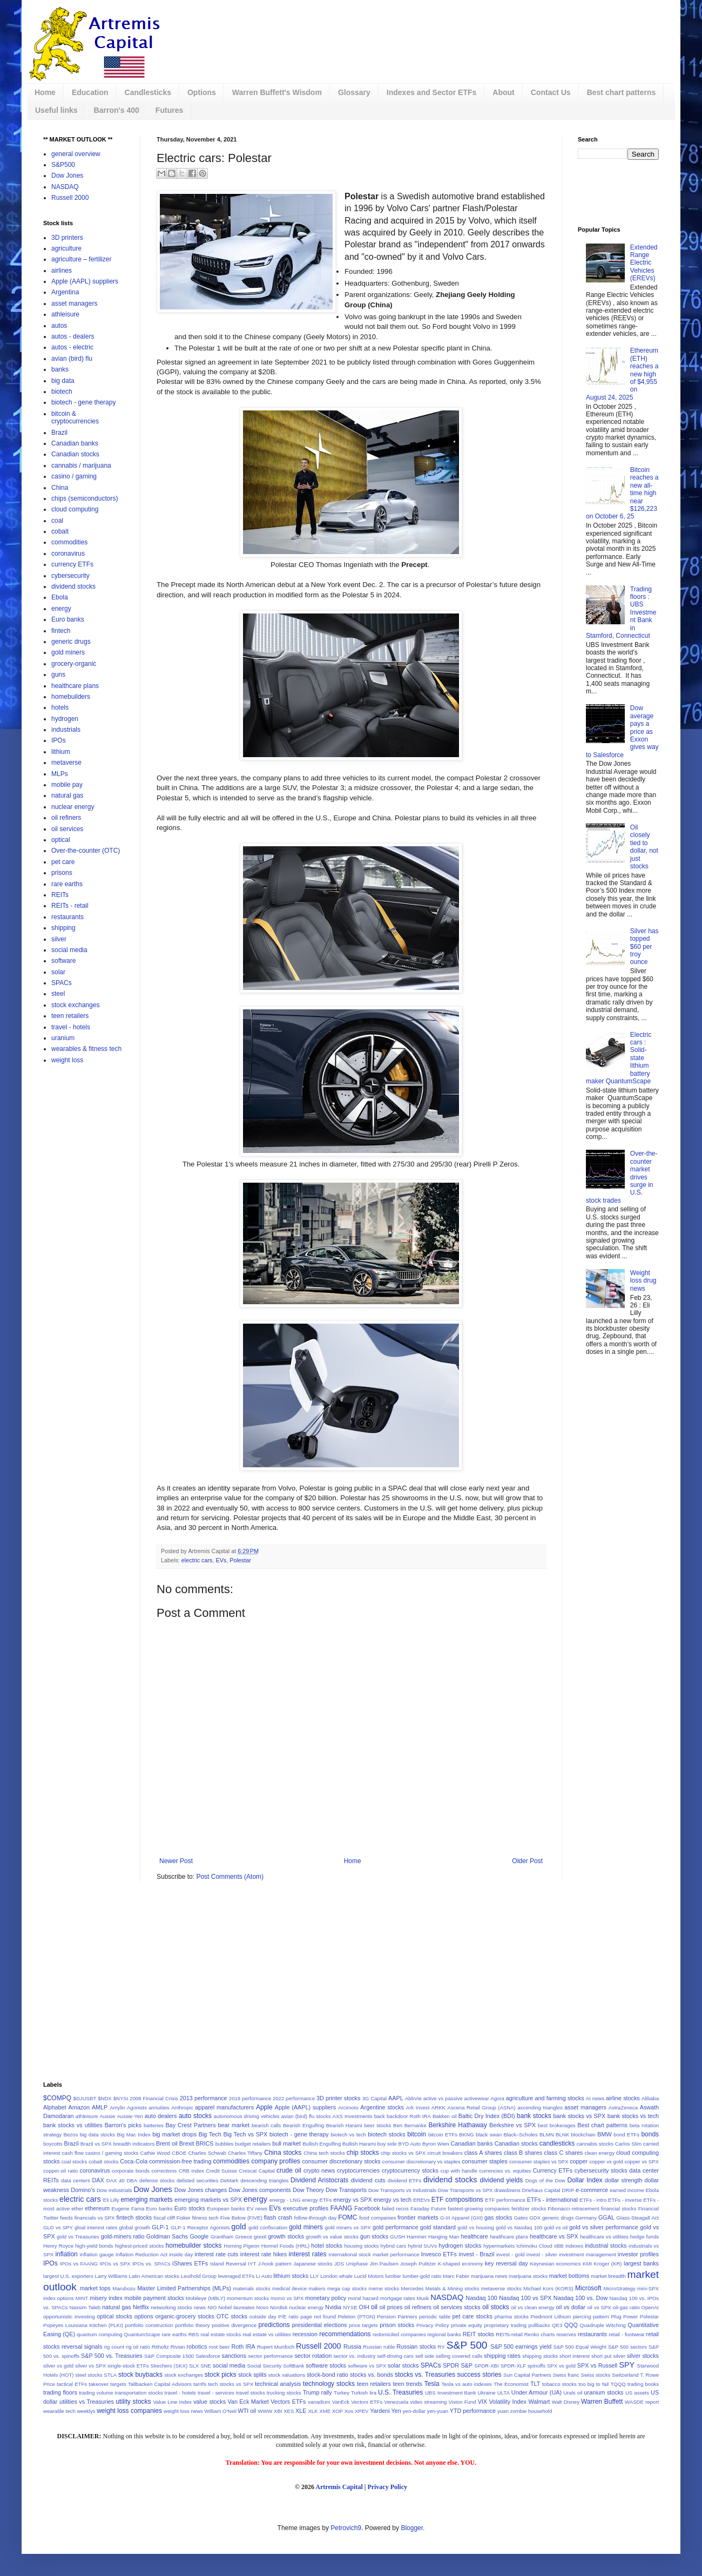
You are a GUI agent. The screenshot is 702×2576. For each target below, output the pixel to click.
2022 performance (294, 2098)
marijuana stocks (528, 2276)
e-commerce (592, 2190)
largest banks (641, 2263)
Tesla (432, 2384)
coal (57, 520)
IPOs (58, 740)
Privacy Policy (432, 2325)
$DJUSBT (85, 2098)
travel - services (216, 2393)
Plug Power (624, 2316)
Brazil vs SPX (96, 2144)
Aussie (108, 2116)
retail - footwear (627, 2334)
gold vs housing (475, 2227)
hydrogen (64, 719)
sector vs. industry (354, 2356)
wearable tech (59, 2411)
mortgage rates (397, 2298)
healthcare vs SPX (554, 2236)
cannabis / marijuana (81, 465)
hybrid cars (393, 2246)
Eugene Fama (127, 2208)
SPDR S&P (458, 2365)
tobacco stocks (559, 2384)
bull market (286, 2143)
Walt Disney (565, 2402)
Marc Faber (456, 2276)
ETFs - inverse (625, 2200)
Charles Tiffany (245, 2153)
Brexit (186, 2143)
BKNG (466, 2134)
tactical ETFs (72, 2384)
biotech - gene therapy (83, 402)
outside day (262, 2316)
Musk (422, 2298)
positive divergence (234, 2325)
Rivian (178, 2347)
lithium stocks (290, 2275)
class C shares (563, 2152)
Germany (586, 2218)
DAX (98, 2180)
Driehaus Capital (541, 2190)
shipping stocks (540, 2356)
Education (90, 92)
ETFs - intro (592, 2200)
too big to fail (593, 2384)
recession (305, 2334)
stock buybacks (140, 2374)
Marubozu (124, 2288)
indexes (574, 2246)
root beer (219, 2347)
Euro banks (67, 619)
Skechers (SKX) (169, 2366)
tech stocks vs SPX (230, 2384)
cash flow (73, 2153)
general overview (75, 154)
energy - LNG (285, 2200)
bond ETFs (626, 2134)
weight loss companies (129, 2411)
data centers (75, 2180)
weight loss (67, 1060)
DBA (132, 2180)
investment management (587, 2254)
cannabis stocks (595, 2144)
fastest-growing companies (479, 2208)
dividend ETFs (404, 2180)
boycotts (53, 2144)
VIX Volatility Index (502, 2401)
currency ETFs (72, 564)
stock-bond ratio (327, 2374)
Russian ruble (379, 2347)
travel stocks (250, 2393)
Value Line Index (172, 2402)
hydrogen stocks (459, 2245)
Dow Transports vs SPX (465, 2190)
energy (61, 608)
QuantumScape (142, 2334)
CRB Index (191, 2171)
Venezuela (396, 2402)
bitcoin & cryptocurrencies (75, 417)
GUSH (397, 2237)
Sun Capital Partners (527, 2375)
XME (324, 2411)
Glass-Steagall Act (637, 2218)
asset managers (74, 303)
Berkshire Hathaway (457, 2125)
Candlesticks (148, 92)
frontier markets (417, 2217)
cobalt (60, 531)
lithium (60, 752)
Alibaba (650, 2098)
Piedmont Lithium (550, 2316)
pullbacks (539, 2325)
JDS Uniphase (351, 2264)
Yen (396, 2411)
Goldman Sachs (167, 2236)
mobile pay (67, 784)
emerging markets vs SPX (208, 2199)
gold (238, 2226)
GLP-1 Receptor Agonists (200, 2227)
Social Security (264, 2366)
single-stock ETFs (128, 2366)
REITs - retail (70, 905)
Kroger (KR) (608, 2264)
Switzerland (625, 2375)
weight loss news (183, 2411)
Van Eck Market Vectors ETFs (267, 2401)
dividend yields (501, 2180)
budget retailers (253, 2144)
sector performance (270, 2356)
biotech (61, 391)
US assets (637, 2393)
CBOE (179, 2153)
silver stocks (643, 2355)
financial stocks (619, 2208)
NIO (212, 2307)
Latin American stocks (154, 2276)
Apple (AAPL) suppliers (84, 281)
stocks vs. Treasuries (425, 2374)
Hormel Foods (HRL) (285, 2246)
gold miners (68, 652)
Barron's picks (123, 2125)
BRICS (205, 2143)
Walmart (539, 2401)
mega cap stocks (347, 2288)
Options (201, 92)
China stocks (282, 2152)
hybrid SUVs (422, 2246)
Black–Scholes (521, 2134)
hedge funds (644, 2237)
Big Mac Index (134, 2134)
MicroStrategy (620, 2288)
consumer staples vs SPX (538, 2161)
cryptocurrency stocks (410, 2170)
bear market (233, 2125)
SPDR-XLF (513, 2366)
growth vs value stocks (332, 2237)
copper (579, 2161)
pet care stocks (472, 2316)
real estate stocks (220, 2334)
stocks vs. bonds (371, 2374)
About (503, 92)
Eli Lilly (111, 2200)
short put (601, 2356)
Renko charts (539, 2334)
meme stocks (383, 2288)
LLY (314, 2276)
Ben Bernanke (410, 2125)
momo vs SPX (287, 2298)
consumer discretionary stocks (341, 2161)
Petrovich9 (345, 2528)
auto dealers (161, 2116)
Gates (521, 2218)
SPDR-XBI (486, 2366)
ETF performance (505, 2200)
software (63, 961)
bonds (650, 2134)
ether (77, 2208)
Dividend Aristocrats (319, 2180)
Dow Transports (346, 2190)
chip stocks (363, 2152)
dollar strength (624, 2180)
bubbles (224, 2144)
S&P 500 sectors (627, 2347)
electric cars (197, 1560)
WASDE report (642, 2402)
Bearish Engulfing (303, 2125)
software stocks (326, 2365)
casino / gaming (74, 476)
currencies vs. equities (505, 2171)
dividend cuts (368, 2180)
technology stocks (329, 2384)
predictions (274, 2325)
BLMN (546, 2134)
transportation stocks (139, 2393)
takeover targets (107, 2384)
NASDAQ (65, 187)
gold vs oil (556, 2227)
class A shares (483, 2152)
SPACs (61, 983)
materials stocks (252, 2288)
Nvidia (333, 2307)
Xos (349, 2411)
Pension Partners (397, 2316)
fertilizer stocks (528, 2208)
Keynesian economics (555, 2264)
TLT (535, 2384)
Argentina (65, 292)
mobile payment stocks (154, 2298)
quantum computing (99, 2334)
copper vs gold (606, 2161)
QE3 (557, 2325)
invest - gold (510, 2254)
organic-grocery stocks (184, 2316)
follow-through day (315, 2218)
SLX (194, 2366)
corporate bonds (131, 2171)
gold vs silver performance (603, 2227)
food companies (377, 2218)
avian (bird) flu (71, 358)
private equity (466, 2325)
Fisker (184, 2218)
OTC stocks (232, 2316)
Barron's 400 (116, 110)
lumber (393, 2276)
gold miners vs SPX (348, 2227)
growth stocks (285, 2236)
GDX (535, 2218)
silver (58, 939)
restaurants (67, 917)
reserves (566, 2334)
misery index (106, 2298)
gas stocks (498, 2217)
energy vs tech (392, 2199)
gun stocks (374, 2236)
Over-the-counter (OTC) (85, 850)
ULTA (503, 2393)
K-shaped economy (460, 2264)
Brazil (59, 432)
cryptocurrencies (358, 2170)
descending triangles (264, 2180)
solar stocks (403, 2365)
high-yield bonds (94, 2246)
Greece (243, 2237)
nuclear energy (72, 807)
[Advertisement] (621, 1539)
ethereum (97, 2208)
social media (69, 950)
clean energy (600, 2153)
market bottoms (569, 2275)
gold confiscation (267, 2227)
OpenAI (650, 2307)
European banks (226, 2208)
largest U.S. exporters (68, 2276)
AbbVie (413, 2098)
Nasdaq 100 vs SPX (525, 2298)
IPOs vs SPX (115, 2264)
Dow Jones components (259, 2190)
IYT (252, 2264)
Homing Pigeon (241, 2246)
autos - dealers (72, 336)
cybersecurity (70, 575)
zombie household (531, 2411)
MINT (82, 2298)
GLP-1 (160, 2227)
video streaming (428, 2402)
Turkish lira (363, 2393)
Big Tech (210, 2134)
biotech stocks (386, 2134)
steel (58, 993)
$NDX (105, 2098)
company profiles (275, 2161)
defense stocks (156, 2180)
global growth (135, 2227)
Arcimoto (348, 2107)
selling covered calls (459, 2356)
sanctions (234, 2355)
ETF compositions (457, 2199)
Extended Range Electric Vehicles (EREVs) (644, 263)
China (59, 487)
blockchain (583, 2134)
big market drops (174, 2134)
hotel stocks (326, 2245)
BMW (604, 2134)
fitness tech (205, 2218)
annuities (158, 2107)
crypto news (319, 2170)
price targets (363, 2325)
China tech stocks (324, 2153)
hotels (60, 707)
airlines (61, 270)
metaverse (66, 762)
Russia (352, 2346)
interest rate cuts (216, 2254)
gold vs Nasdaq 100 (519, 2227)
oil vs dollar (571, 2307)
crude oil (288, 2170)
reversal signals (82, 2346)
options (143, 2316)
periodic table (434, 2316)
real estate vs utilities (266, 2334)
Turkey (341, 2393)
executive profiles (305, 2208)
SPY (626, 2365)
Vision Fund (462, 2402)
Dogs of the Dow (545, 2180)
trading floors (60, 2392)
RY (441, 2347)
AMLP (99, 2107)
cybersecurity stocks (601, 2170)
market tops (95, 2288)
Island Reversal (228, 2264)
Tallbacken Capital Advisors (160, 2384)
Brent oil (167, 2143)
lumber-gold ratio (421, 2276)
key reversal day (506, 2263)
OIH (364, 2307)
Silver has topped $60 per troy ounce (644, 946)
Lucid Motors (369, 2276)
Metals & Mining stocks (453, 2288)
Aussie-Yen (130, 2116)
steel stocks (88, 2375)
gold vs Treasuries (78, 2237)
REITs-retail (509, 2334)
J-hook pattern (275, 2264)
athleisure (65, 314)
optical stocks (114, 2316)
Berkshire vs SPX (512, 2125)
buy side (387, 2144)
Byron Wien (435, 2144)
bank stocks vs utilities (73, 2125)
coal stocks (74, 2161)
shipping (63, 928)
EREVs (421, 2200)
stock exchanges (75, 1005)
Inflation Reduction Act (142, 2254)
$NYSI (121, 2098)
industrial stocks (605, 2245)
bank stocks (534, 2116)
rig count (114, 2347)
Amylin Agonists (128, 2107)
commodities (69, 542)
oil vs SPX (599, 2307)
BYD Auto (409, 2144)
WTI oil (247, 2411)
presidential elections (319, 2325)
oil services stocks (457, 2307)
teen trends (407, 2384)
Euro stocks (189, 2208)
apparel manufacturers (224, 2107)
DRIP (568, 2190)
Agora (497, 2098)
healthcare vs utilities (604, 2237)
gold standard (438, 2227)
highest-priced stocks (139, 2246)
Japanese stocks (312, 2264)
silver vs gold (58, 2366)
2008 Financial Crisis (154, 2098)
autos (59, 325)
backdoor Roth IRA (409, 2116)
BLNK (562, 2134)
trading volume (96, 2393)
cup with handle (459, 2171)
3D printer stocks (338, 2098)
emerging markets (146, 2199)
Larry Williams (111, 2276)
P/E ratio (288, 2316)
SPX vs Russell (597, 2365)
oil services (67, 829)
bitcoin (416, 2134)
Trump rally (317, 2392)
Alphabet (54, 2107)
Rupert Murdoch (275, 2347)
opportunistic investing (69, 2316)
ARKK (438, 2107)
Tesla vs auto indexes (466, 2384)
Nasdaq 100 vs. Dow (581, 2298)
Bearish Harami (344, 2125)
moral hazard (363, 2298)
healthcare (474, 2236)
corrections (164, 2171)
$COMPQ (57, 2098)
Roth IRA (243, 2346)
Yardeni (379, 2411)
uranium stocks (604, 2392)
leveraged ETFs (236, 2276)
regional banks (444, 2334)
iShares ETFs (190, 2263)
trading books (643, 2384)
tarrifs (199, 2384)
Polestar (240, 1560)
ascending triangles (540, 2107)
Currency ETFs (552, 2170)
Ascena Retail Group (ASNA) (482, 2107)
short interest (574, 2356)
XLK (313, 2411)
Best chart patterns (621, 92)
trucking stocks (284, 2393)
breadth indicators (133, 2144)
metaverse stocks (501, 2288)
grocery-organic (73, 663)
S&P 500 (467, 2345)
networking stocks (171, 2307)
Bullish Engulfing (321, 2144)
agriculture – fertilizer (81, 259)
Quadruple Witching (603, 2325)
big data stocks (97, 2134)
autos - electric (72, 347)
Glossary (354, 92)
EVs (220, 1560)
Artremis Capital (338, 2487)
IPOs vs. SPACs (151, 2264)
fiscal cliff (164, 2218)
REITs (60, 895)
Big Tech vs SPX (245, 2134)
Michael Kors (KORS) (548, 2288)
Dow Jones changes (200, 2190)
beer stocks (377, 2125)
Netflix (141, 2307)
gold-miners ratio (123, 2236)
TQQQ (617, 2384)
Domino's (83, 2190)
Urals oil (572, 2393)
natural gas (67, 795)
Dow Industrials (114, 2190)
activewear (476, 2098)
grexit (260, 2237)
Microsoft (588, 2288)
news (200, 2307)
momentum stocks (248, 2298)
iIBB (559, 2246)
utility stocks (133, 2401)
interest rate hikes (263, 2254)
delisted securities (197, 2180)
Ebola (59, 597)
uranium (63, 1038)
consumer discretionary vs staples (421, 2161)
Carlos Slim (628, 2144)
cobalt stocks (104, 2161)
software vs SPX (367, 2366)
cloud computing (74, 509)
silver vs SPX (90, 2366)
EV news (257, 2208)
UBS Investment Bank (450, 2393)
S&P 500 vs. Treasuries (112, 2355)
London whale (336, 2276)
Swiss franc (565, 2375)
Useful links (56, 110)
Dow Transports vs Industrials (402, 2190)
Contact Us (551, 92)
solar (58, 972)
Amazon (79, 2107)
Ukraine (487, 2393)
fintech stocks (134, 2217)
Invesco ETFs (439, 2254)
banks (60, 369)
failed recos (395, 2208)
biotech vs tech (348, 2134)
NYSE (350, 2307)
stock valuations (286, 2375)
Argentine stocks (382, 2107)
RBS (193, 2334)
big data (63, 381)
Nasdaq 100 (481, 2298)
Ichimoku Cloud (534, 2246)
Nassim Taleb (84, 2307)
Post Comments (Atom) (230, 1876)
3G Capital (374, 2098)
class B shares (523, 2152)
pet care (63, 862)
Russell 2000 (70, 197)
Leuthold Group (199, 2276)
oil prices (391, 2307)
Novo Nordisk (272, 2307)
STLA (110, 2375)
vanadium (319, 2402)
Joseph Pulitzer (418, 2264)
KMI (587, 2264)
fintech (60, 631)
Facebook (367, 2208)
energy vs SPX (352, 2199)
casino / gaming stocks (111, 2153)
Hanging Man (443, 2237)
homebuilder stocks (194, 2245)
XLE (300, 2411)
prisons (61, 872)
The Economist (511, 2384)
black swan (489, 2134)
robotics (196, 2346)
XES (289, 2411)
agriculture (66, 248)
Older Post (527, 1861)
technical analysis (278, 2384)
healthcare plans (75, 686)
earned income (627, 2190)
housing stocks (361, 2246)
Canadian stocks (75, 454)
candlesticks (557, 2143)
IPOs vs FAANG (79, 2264)
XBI (278, 2411)
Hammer (417, 2237)
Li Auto (264, 2276)
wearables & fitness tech (86, 1049)
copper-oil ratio (60, 2171)
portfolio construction (149, 2325)
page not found (318, 2316)
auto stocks (195, 2116)
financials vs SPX (95, 2218)
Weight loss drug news (643, 1280)
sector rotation (313, 2355)
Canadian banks (74, 443)
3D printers (67, 237)
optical (60, 840)
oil (374, 2307)
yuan (503, 2411)
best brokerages (557, 2125)
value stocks (209, 2401)
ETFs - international (552, 2199)
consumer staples (485, 2161)
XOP (337, 2411)
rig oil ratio (138, 2347)
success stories (479, 2374)
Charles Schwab (207, 2153)
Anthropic (182, 2107)
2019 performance (250, 2098)
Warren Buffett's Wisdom (277, 92)
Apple (264, 2107)
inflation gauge (97, 2254)
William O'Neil (220, 2411)
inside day (181, 2254)
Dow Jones (67, 175)
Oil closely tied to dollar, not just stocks (644, 847)
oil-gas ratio (626, 2307)
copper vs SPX (641, 2161)
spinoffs (536, 2366)
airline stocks (623, 2098)
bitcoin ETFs (442, 2134)
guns (58, 674)
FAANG (341, 2208)
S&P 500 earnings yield (520, 2346)
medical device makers (299, 2288)
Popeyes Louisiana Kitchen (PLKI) (83, 2325)
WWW (265, 2411)
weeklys (86, 2411)
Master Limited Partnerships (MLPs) (184, 2288)
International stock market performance (373, 2254)
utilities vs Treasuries (86, 2401)
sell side (424, 2356)
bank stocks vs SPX (580, 2116)
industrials (65, 729)
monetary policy (325, 2298)
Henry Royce (58, 2246)
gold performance (395, 2227)
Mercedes (412, 2288)
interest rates (308, 2254)
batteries (154, 2125)
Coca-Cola (133, 2161)
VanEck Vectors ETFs (357, 2402)
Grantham (222, 2237)
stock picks (221, 2374)
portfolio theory (192, 2325)
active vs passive (443, 2098)
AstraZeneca (623, 2107)
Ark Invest (418, 2107)
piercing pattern (591, 2316)
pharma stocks (512, 2316)
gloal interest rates (96, 2227)
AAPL (395, 2098)
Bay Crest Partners (190, 2125)
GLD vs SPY (58, 2227)
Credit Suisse (221, 2171)
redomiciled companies (399, 2334)
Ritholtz (160, 2347)
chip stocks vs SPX (403, 2153)
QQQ (571, 2325)
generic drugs (71, 641)
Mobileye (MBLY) (205, 2298)
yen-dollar (414, 2411)
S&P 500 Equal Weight (580, 2347)
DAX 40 (115, 2180)
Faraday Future (428, 2208)
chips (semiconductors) (84, 498)
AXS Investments (353, 2116)
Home (45, 92)
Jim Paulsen (383, 2264)
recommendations (344, 2334)
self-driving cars (395, 2356)
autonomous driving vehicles (247, 2116)
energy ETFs (317, 2200)
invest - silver (541, 2254)
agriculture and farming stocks (545, 2098)
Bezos (71, 2134)
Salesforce (207, 2356)
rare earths (67, 884)
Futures (169, 110)
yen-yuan (437, 2411)
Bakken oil (445, 2116)
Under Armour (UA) (536, 2392)
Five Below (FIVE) (241, 2218)
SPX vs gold (561, 2366)
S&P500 (63, 164)
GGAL (606, 2217)
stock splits (252, 2374)
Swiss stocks (595, 2375)
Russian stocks (416, 2346)
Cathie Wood (155, 2153)
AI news (595, 2098)
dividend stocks (73, 586)
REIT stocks (478, 2334)
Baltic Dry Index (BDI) (486, 2116)
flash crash (278, 2217)
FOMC (347, 2217)
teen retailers (70, 1016)
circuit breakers (444, 2153)
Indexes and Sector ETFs (432, 92)
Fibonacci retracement (573, 2208)
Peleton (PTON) (356, 2316)
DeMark (229, 2180)
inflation (66, 2254)
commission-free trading (180, 2161)
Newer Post (176, 1861)
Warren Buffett (602, 2401)
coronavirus (68, 553)
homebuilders (70, 696)
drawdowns (507, 2190)
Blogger (412, 2528)
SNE (205, 2366)
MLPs (59, 774)
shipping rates (502, 2355)
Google (199, 2236)
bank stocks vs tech (633, 2116)
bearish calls (266, 2125)
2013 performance (203, 2098)
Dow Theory (308, 2190)
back (379, 2116)
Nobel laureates (236, 2307)
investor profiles (638, 2254)
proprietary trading (505, 2325)
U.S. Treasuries (400, 2392)
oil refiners (66, 817)
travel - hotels (70, 1027)
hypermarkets (499, 2246)
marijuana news (489, 2276)
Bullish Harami (359, 2144)
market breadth (608, 2276)
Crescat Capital (256, 2171)
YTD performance (473, 2411)
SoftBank (293, 2366)
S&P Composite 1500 (169, 2356)
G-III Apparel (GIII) (461, 2218)
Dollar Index (585, 2180)
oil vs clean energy (532, 2307)
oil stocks (495, 2307)
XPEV (362, 2411)
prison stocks (397, 2325)
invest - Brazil (477, 2254)
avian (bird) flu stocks (306, 2116)
